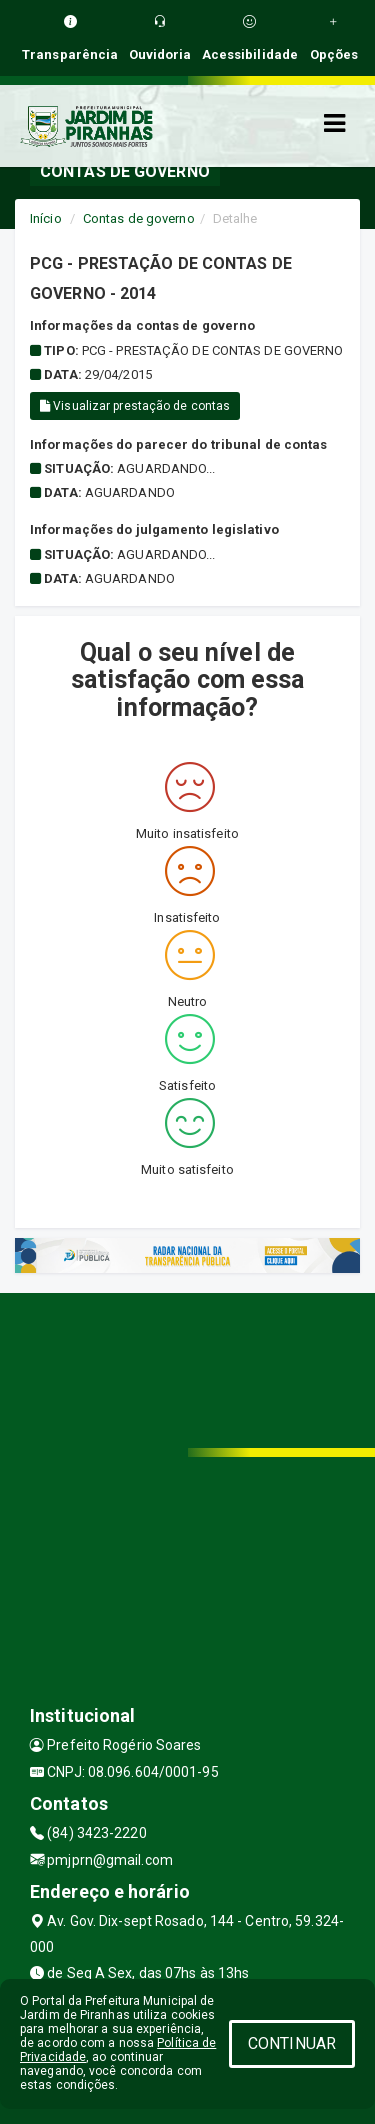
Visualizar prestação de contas (135, 406)
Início (46, 218)
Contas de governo (139, 218)
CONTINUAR (292, 2043)
